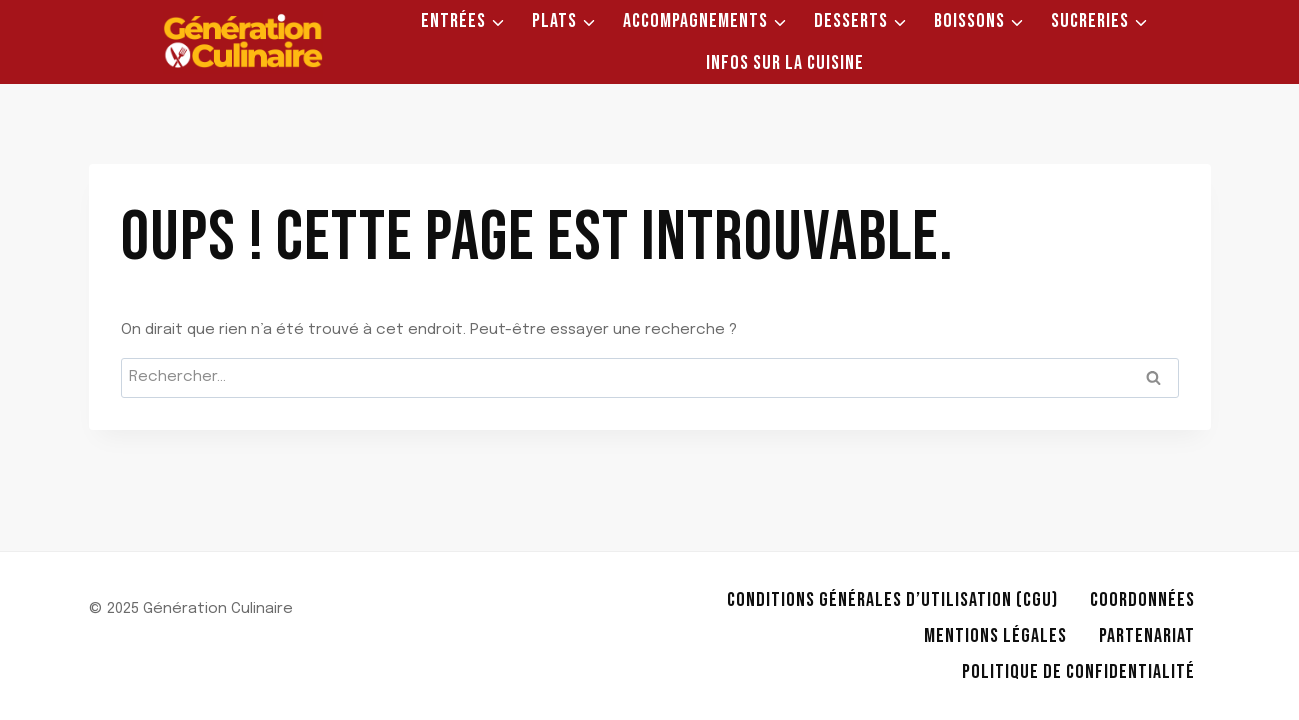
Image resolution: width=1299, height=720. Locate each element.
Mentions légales (995, 636)
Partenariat (1147, 636)
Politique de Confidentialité (1078, 672)
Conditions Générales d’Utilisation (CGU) (892, 600)
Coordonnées (1142, 600)
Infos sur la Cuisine (785, 63)
